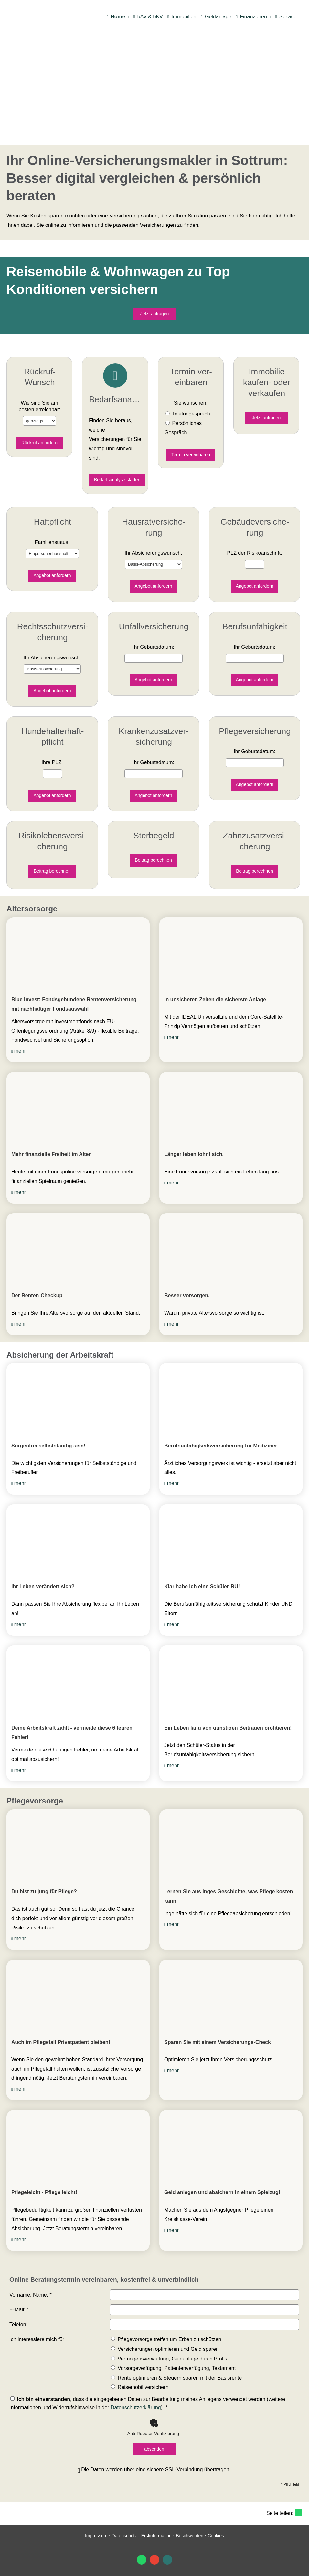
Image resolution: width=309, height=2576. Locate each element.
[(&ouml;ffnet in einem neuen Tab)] (78, 953)
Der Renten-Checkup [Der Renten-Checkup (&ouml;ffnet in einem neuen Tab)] (36, 1295)
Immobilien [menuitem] (182, 16)
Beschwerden (189, 2535)
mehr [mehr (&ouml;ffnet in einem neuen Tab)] (20, 1051)
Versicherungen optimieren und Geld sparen (165, 2349)
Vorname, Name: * (30, 2294)
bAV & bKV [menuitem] (148, 16)
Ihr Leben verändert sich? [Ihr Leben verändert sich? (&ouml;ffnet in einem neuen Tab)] (43, 1586)
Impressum (96, 2535)
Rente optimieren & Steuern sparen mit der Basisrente (176, 2378)
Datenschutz (124, 2535)
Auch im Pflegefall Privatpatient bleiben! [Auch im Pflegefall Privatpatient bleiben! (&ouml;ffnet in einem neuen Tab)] (60, 2042)
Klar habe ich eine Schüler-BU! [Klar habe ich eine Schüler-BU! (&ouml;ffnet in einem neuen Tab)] (202, 1586)
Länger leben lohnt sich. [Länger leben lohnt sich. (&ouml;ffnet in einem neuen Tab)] (194, 1154)
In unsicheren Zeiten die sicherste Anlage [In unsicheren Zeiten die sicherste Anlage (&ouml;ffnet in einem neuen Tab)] (215, 999)
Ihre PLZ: (52, 762)
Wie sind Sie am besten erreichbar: (39, 406)
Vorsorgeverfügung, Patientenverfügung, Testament (173, 2368)
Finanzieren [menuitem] (251, 16)
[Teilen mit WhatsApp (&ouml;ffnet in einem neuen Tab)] (298, 2512)
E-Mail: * (19, 2309)
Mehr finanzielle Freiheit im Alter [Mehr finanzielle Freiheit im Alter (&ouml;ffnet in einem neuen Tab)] (51, 1154)
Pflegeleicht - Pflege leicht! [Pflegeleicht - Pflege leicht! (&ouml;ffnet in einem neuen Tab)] (44, 2192)
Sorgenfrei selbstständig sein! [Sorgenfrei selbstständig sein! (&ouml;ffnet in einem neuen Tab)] (48, 1445)
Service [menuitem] (286, 16)
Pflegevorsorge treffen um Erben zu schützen (166, 2339)
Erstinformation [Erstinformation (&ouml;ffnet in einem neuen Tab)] (156, 2535)
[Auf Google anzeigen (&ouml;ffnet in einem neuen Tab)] (154, 2560)
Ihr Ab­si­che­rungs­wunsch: (153, 553)
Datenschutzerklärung (136, 2407)
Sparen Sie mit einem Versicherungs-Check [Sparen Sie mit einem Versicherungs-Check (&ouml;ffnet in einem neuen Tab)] (217, 2042)
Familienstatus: (52, 542)
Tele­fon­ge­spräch (191, 413)
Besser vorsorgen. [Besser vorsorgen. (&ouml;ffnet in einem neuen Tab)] (187, 1295)
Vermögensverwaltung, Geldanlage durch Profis (169, 2358)
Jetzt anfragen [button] (154, 313)
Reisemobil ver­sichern (139, 2387)
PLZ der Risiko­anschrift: (254, 553)
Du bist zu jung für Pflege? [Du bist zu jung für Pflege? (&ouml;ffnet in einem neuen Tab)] (44, 1891)
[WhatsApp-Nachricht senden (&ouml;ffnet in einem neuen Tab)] (141, 2560)
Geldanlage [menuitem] (216, 16)
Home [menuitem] (116, 16)
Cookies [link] (216, 2535)
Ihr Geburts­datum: (153, 647)
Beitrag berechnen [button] (52, 871)
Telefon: (18, 2324)
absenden (154, 2449)
